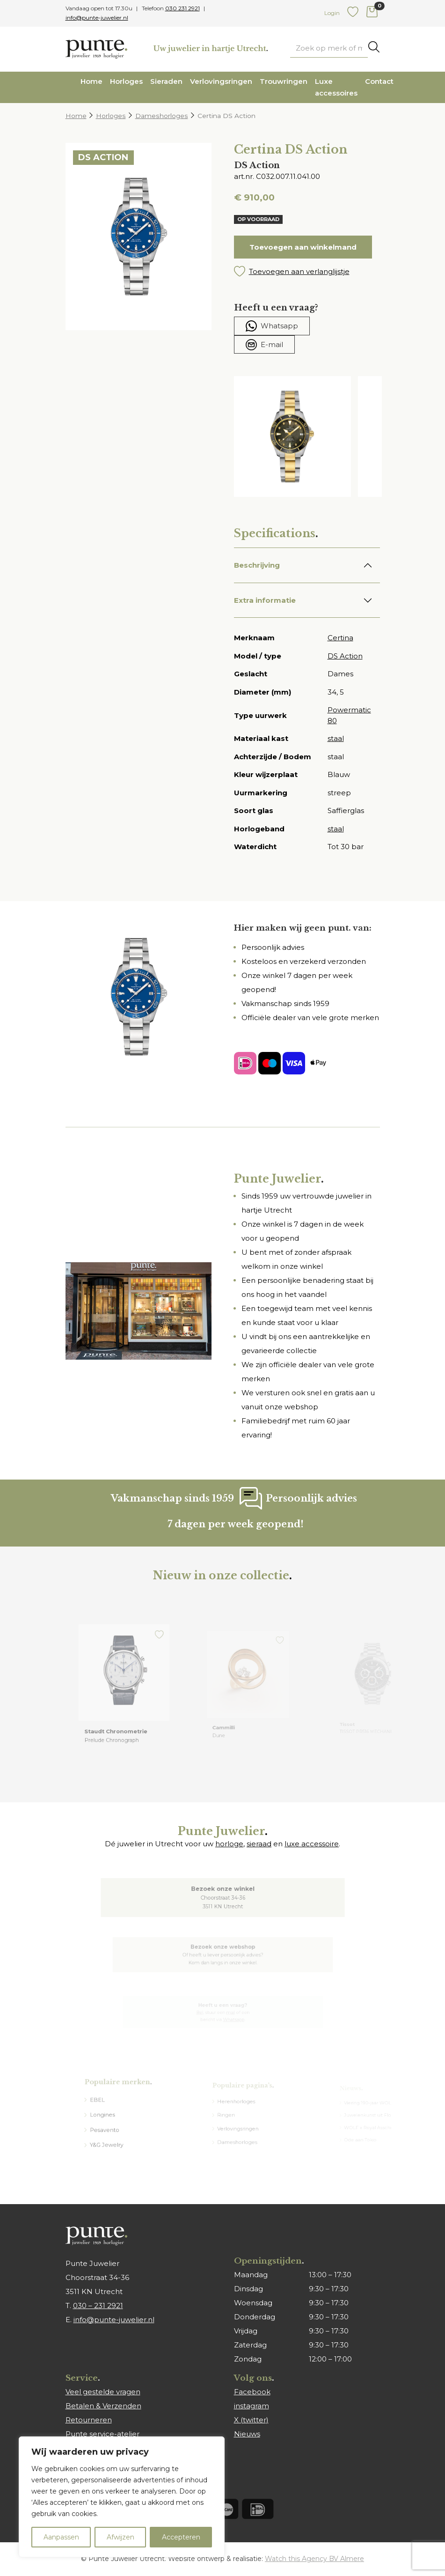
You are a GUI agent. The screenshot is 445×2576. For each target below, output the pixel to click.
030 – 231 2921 (98, 2305)
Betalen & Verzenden (103, 2405)
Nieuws (247, 2433)
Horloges (126, 81)
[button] (307, 272)
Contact (379, 81)
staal (336, 738)
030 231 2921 (182, 8)
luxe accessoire (312, 1843)
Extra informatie (265, 600)
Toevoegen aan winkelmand (303, 247)
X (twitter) (251, 2419)
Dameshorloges (161, 115)
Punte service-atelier (102, 2433)
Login (332, 12)
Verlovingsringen (221, 81)
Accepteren (181, 2537)
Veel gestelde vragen (103, 2391)
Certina (340, 637)
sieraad (259, 1843)
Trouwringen (283, 81)
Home (91, 81)
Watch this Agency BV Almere (314, 2558)
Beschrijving (257, 565)
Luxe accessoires (336, 87)
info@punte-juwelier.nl (97, 17)
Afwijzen (120, 2537)
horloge (229, 1843)
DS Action (345, 655)
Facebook (252, 2391)
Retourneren (89, 2419)
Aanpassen (61, 2537)
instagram (251, 2405)
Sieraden (166, 81)
